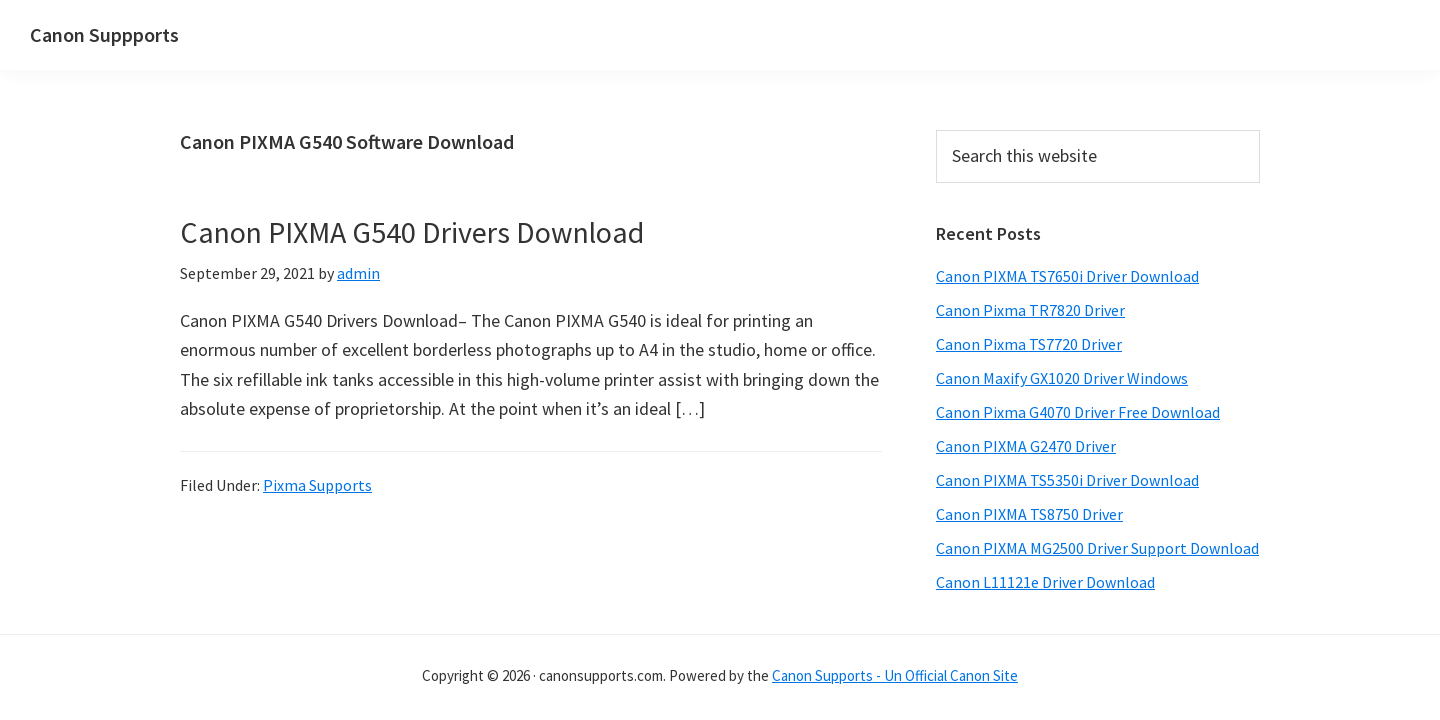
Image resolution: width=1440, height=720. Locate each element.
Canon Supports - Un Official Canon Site (895, 675)
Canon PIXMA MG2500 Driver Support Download (1097, 548)
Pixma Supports (317, 485)
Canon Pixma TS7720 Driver (1029, 344)
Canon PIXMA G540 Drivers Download (412, 232)
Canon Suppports (104, 34)
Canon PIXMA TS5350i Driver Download (1067, 480)
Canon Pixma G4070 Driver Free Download (1078, 412)
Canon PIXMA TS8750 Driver (1029, 514)
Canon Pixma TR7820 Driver (1030, 310)
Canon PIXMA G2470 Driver (1026, 446)
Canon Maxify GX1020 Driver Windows (1062, 378)
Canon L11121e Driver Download (1045, 582)
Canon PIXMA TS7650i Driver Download (1067, 276)
